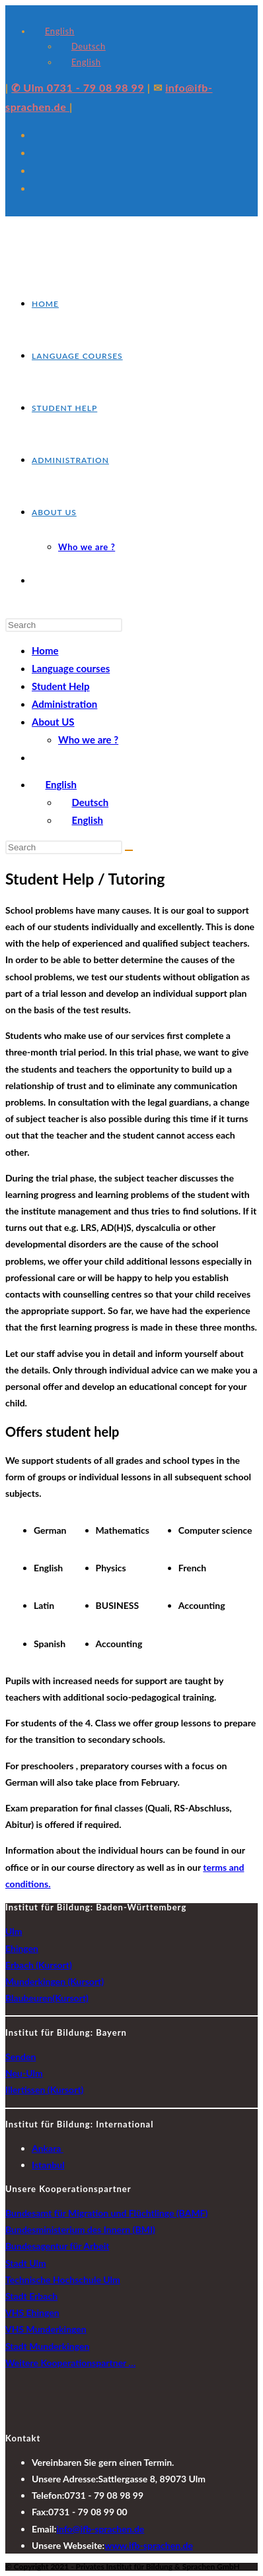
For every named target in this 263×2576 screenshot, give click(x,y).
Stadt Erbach (31, 2296)
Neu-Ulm (24, 2073)
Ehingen (21, 1948)
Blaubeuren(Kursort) (47, 1997)
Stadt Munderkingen (47, 2346)
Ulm (13, 1931)
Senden (20, 2056)
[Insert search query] (63, 625)
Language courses (71, 668)
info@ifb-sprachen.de (100, 2528)
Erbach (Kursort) (38, 1964)
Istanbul (48, 2164)
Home (45, 650)
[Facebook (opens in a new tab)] (37, 152)
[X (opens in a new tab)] (37, 135)
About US (53, 722)
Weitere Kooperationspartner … (70, 2362)
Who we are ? (88, 739)
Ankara (47, 2148)
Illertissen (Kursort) (44, 2089)
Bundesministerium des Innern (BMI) (80, 2229)
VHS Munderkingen (46, 2329)
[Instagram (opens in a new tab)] (37, 170)
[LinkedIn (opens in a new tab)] (37, 188)
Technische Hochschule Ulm (62, 2279)
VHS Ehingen (32, 2312)
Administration (64, 704)
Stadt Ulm (25, 2263)
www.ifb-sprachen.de (148, 2545)
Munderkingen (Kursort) (54, 1981)
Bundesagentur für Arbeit (57, 2245)
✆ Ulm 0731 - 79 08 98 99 (77, 87)
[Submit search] (128, 850)
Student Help (61, 686)
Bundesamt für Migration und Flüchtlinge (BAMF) (106, 2212)
